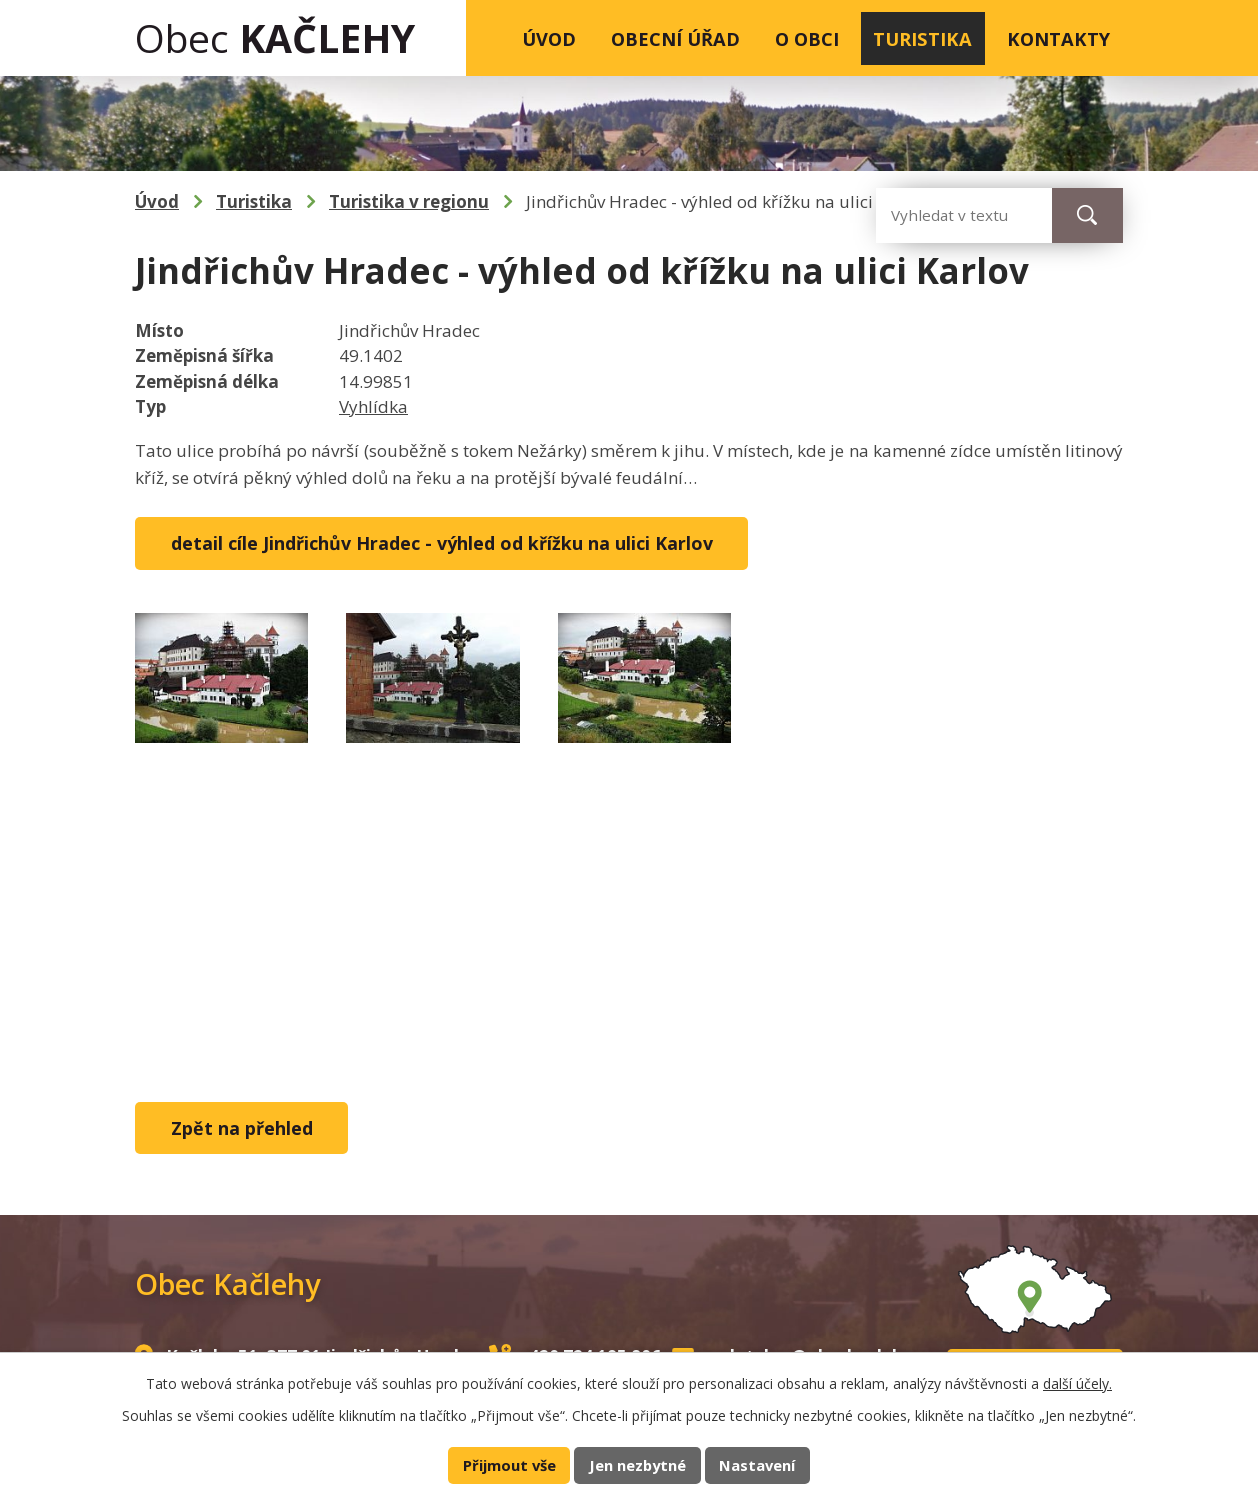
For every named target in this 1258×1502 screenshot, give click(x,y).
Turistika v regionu (409, 201)
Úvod (549, 38)
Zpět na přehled (242, 1128)
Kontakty (1058, 38)
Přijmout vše (509, 1465)
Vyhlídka (373, 406)
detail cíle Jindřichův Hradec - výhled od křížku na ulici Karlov (442, 543)
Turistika (922, 38)
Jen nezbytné (637, 1465)
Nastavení (757, 1465)
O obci (807, 38)
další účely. (1077, 1383)
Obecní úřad (675, 38)
